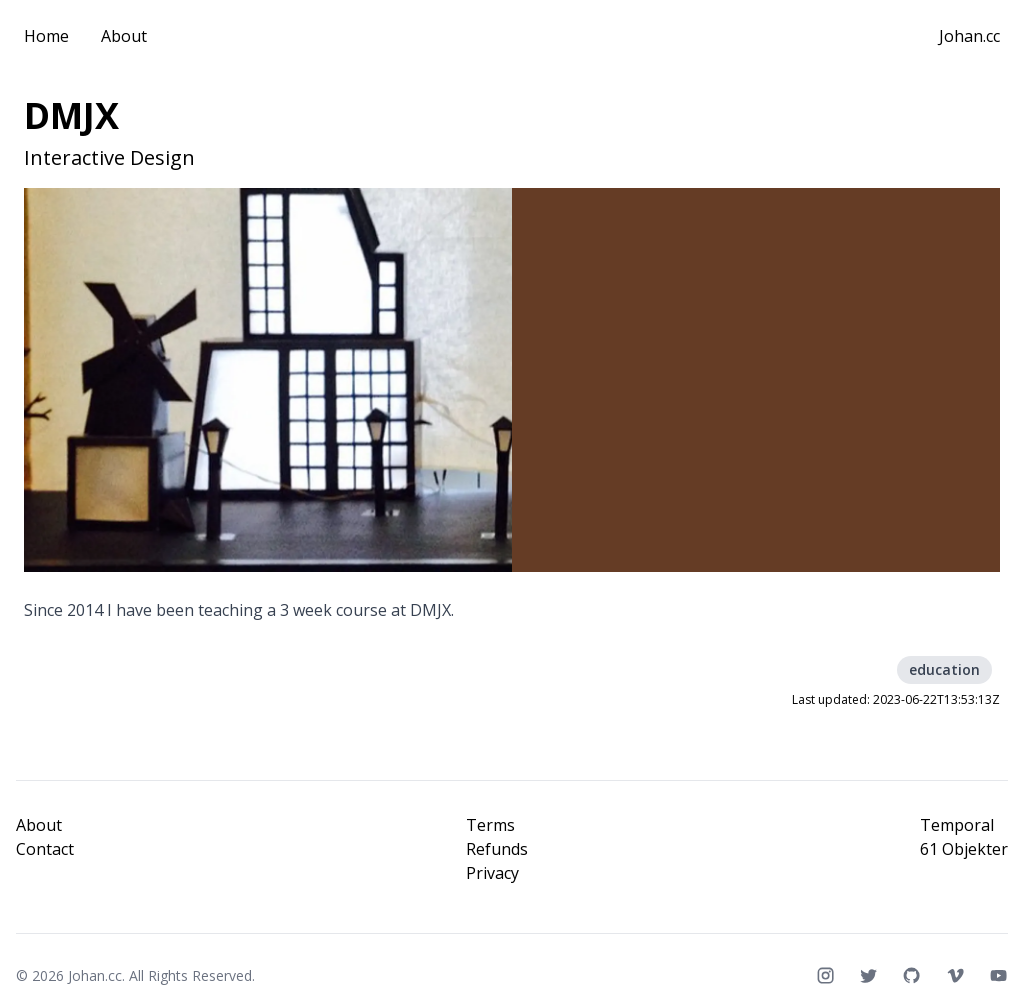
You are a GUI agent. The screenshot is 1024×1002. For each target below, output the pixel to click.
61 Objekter (964, 849)
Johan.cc (969, 36)
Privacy (492, 873)
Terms (490, 825)
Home (46, 36)
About (124, 36)
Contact (45, 849)
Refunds (497, 849)
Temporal (957, 825)
